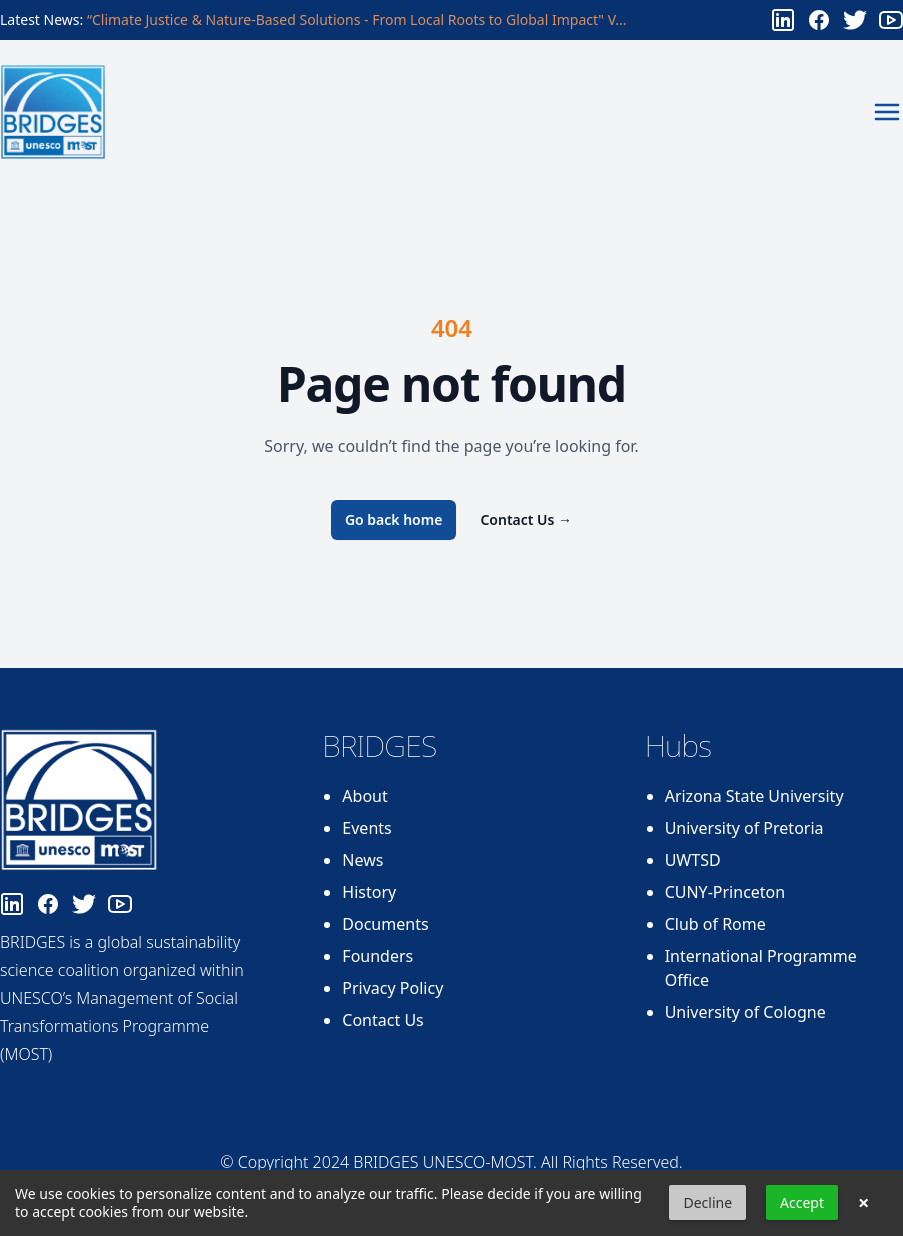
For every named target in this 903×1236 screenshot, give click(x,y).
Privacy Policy (392, 988)
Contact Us (526, 519)
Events (366, 828)
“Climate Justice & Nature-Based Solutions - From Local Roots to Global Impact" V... (357, 19)
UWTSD (693, 860)
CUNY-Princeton (725, 892)
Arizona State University (754, 796)
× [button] (863, 1203)
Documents (385, 924)
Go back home (394, 519)
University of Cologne (745, 1012)
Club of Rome (715, 924)
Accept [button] (802, 1202)
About (364, 796)
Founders (377, 956)
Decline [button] (707, 1202)
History (369, 892)
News (362, 860)
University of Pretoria (744, 828)
